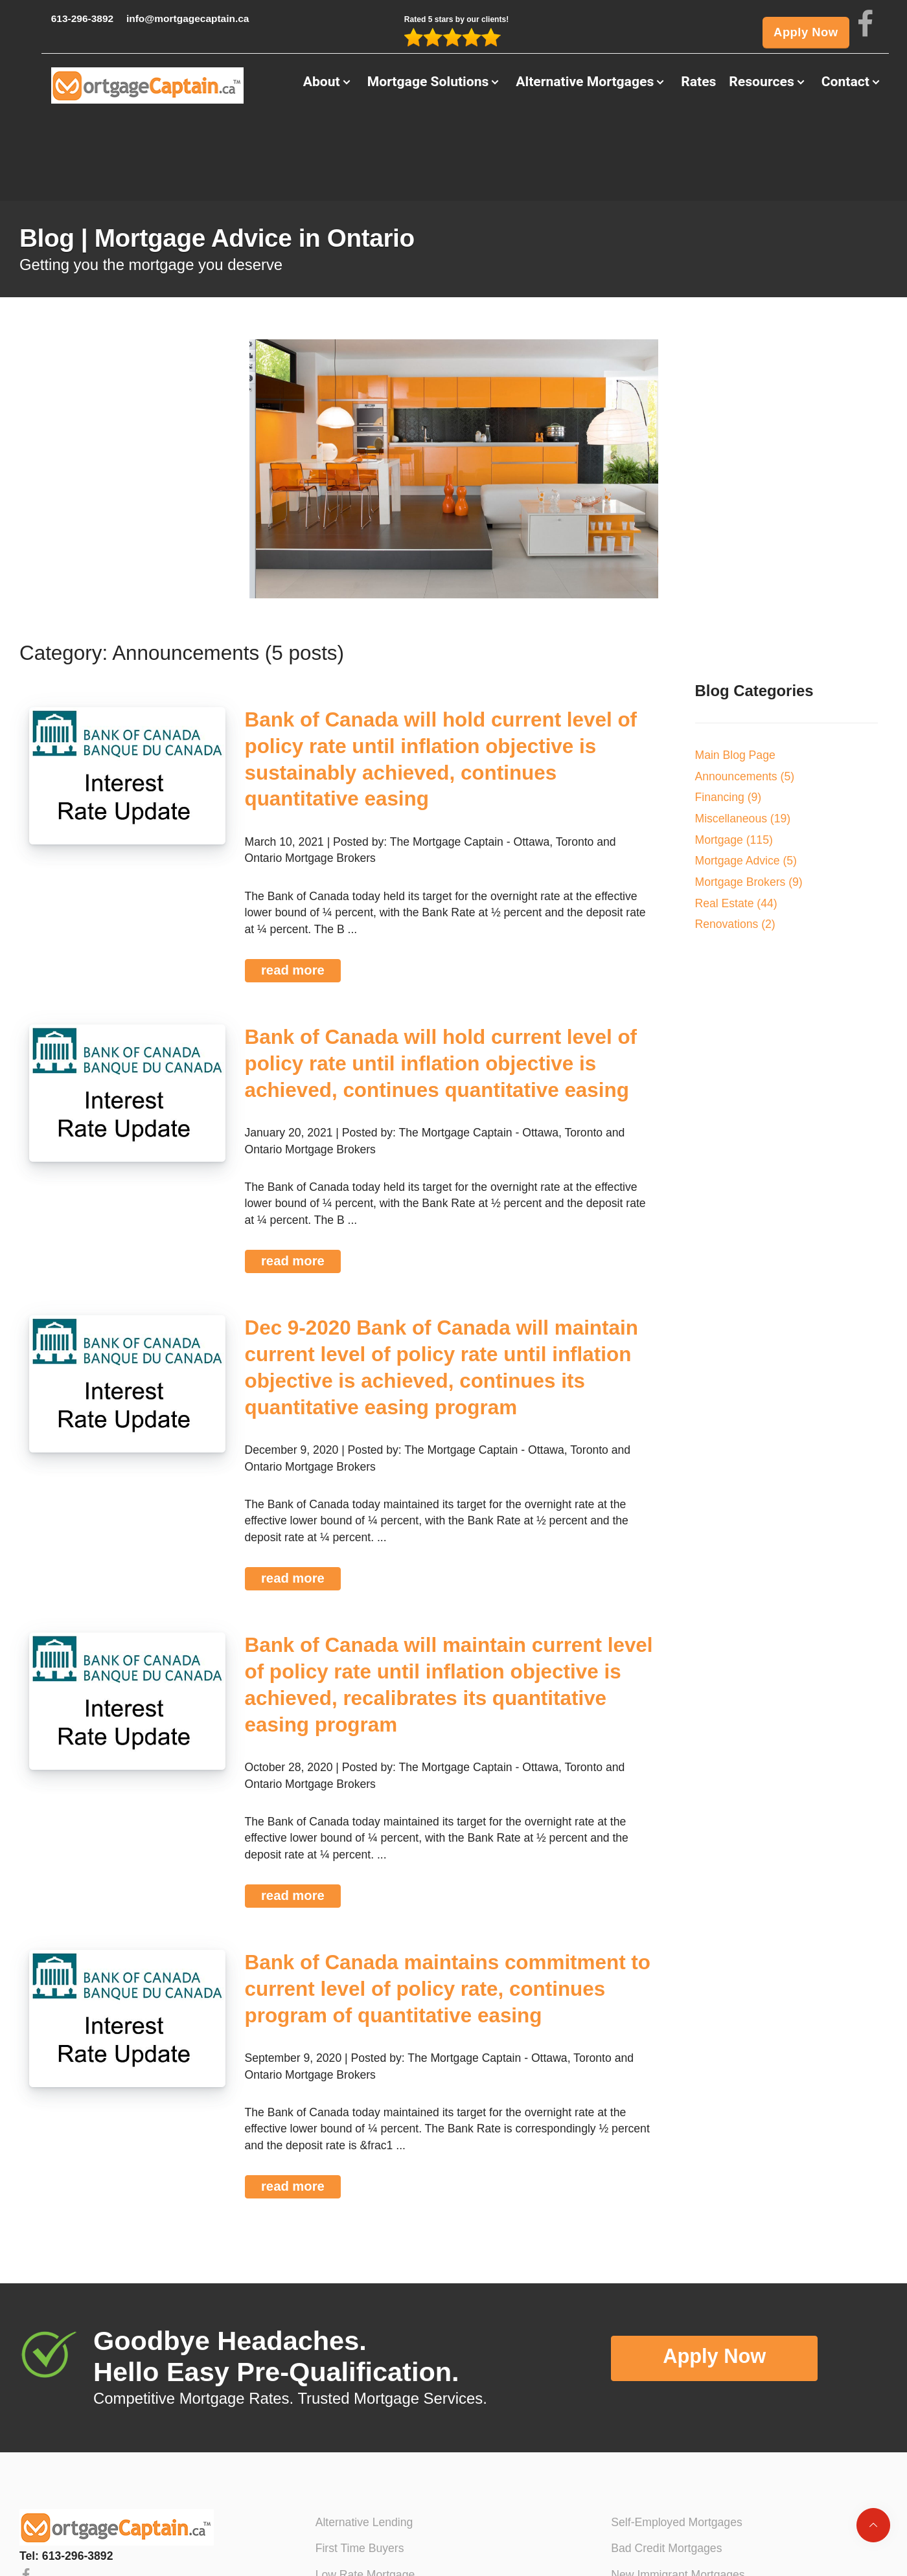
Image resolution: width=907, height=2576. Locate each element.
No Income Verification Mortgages (696, 2524)
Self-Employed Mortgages (676, 2445)
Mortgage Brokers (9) (749, 805)
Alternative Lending (364, 2445)
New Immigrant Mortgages (677, 2498)
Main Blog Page (735, 678)
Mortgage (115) (734, 762)
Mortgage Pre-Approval (374, 2551)
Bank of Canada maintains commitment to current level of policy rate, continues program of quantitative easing (447, 1912)
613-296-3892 (58, 21)
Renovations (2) (735, 847)
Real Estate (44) (736, 826)
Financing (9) (728, 720)
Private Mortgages (657, 2551)
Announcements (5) (745, 699)
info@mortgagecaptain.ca (190, 21)
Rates (698, 91)
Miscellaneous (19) (743, 742)
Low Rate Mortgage (365, 2498)
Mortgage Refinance (367, 2524)
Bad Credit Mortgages (666, 2471)
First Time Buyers (360, 2471)
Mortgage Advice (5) (746, 784)
